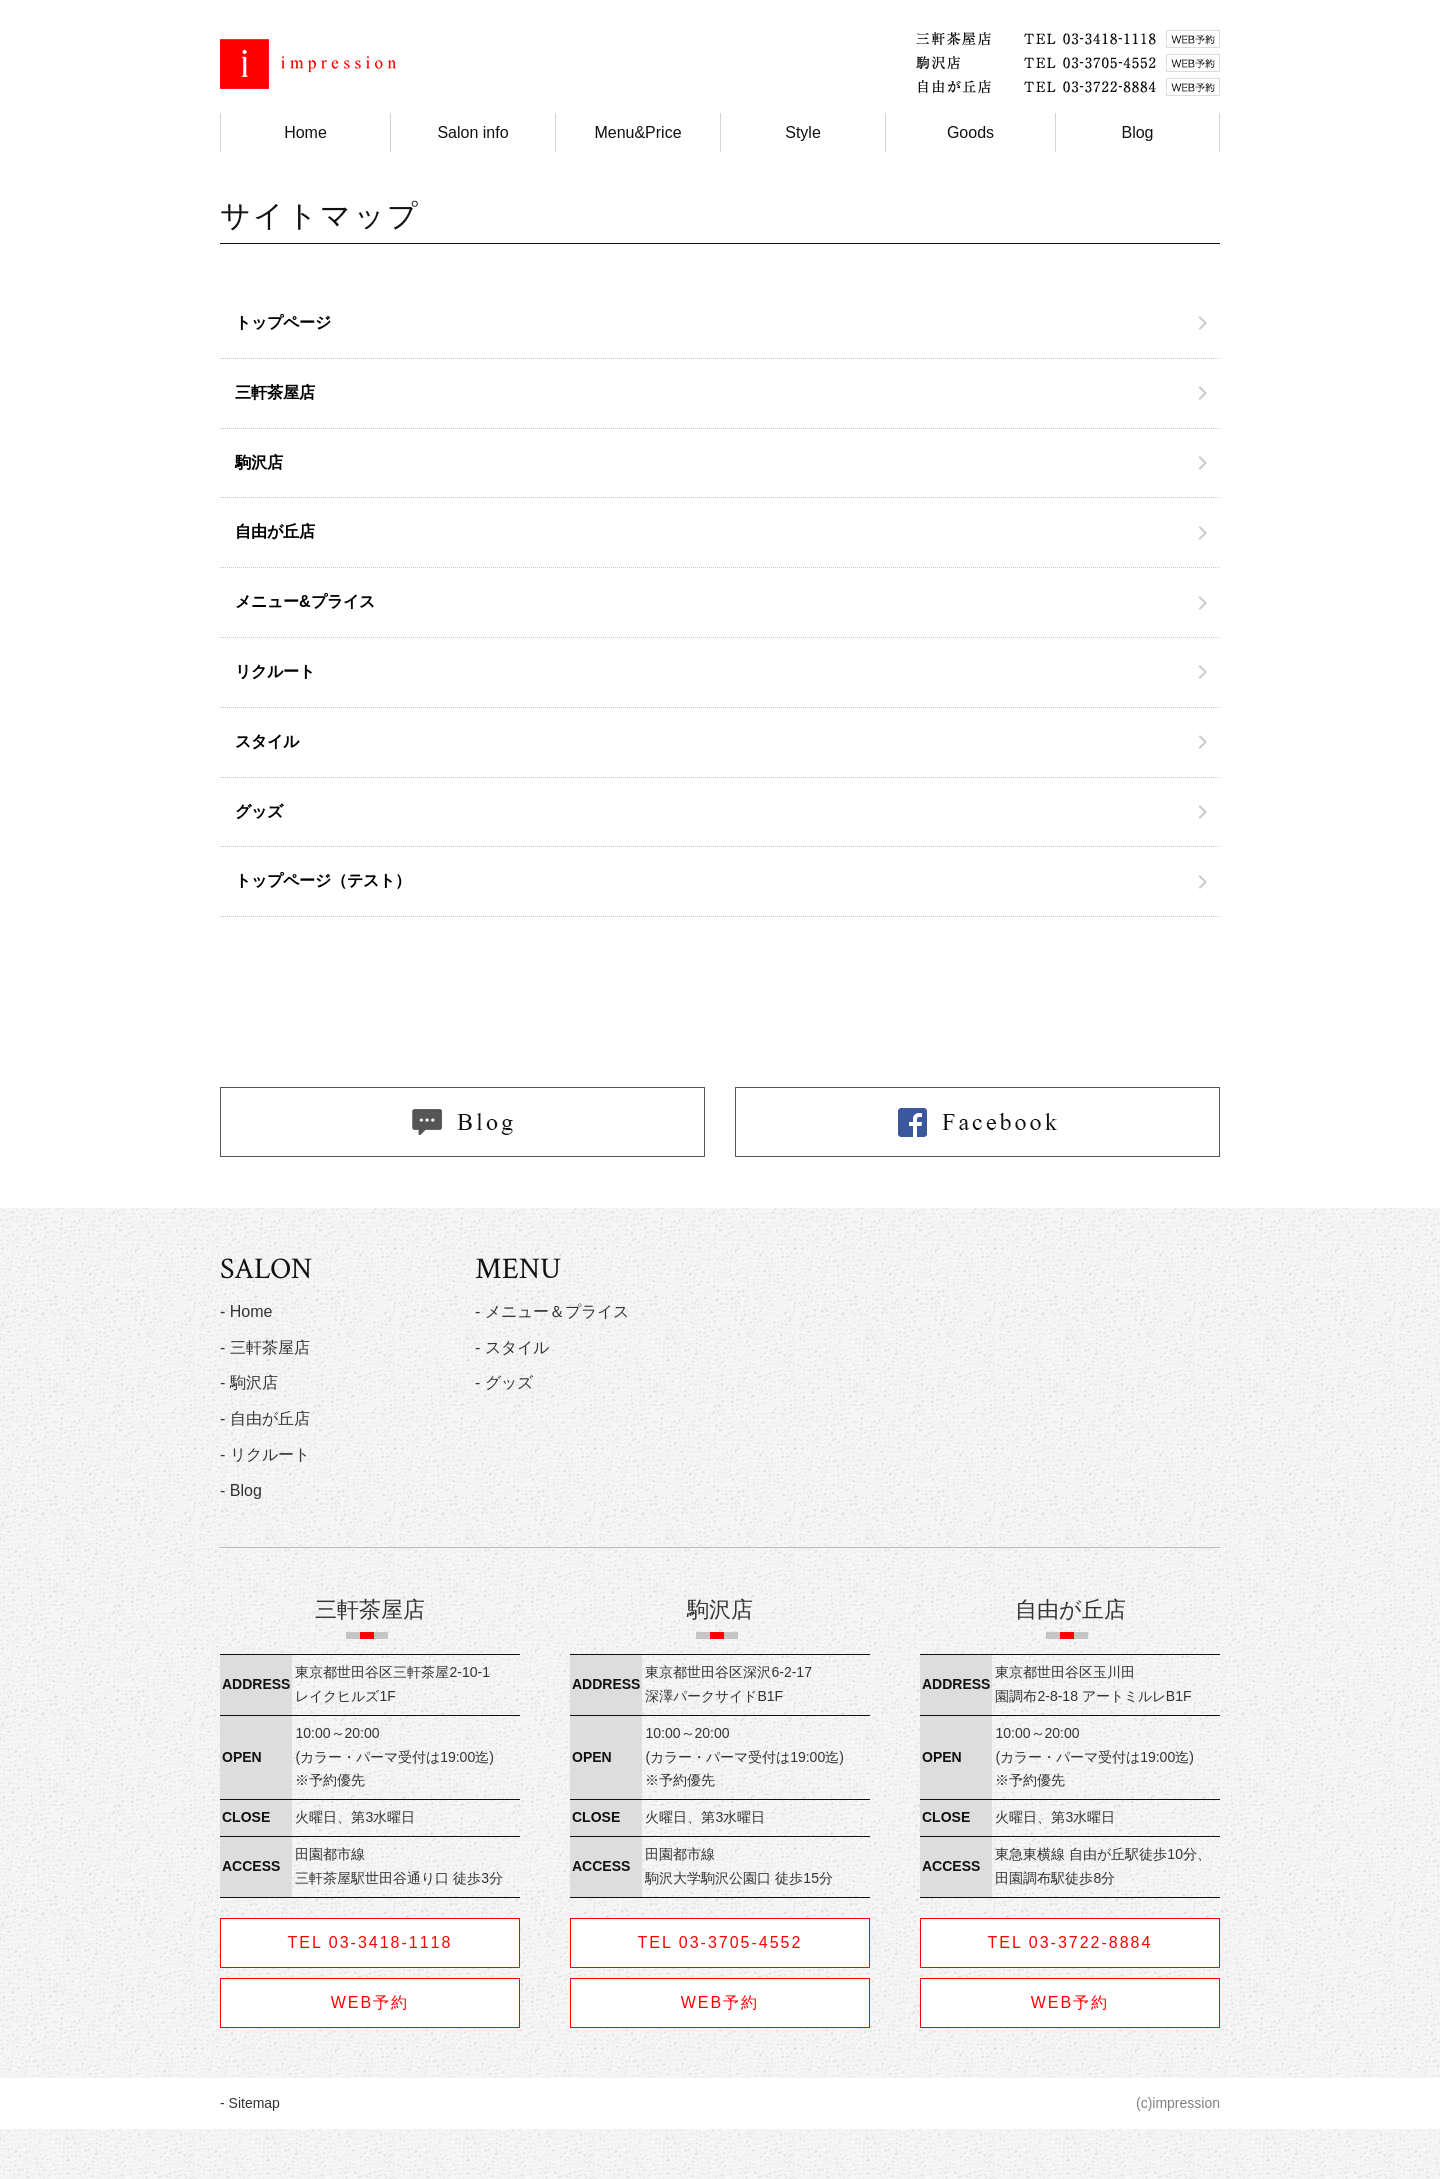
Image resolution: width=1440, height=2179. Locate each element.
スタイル (267, 741)
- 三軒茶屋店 (265, 1347)
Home (305, 132)
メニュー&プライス (305, 601)
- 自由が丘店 (265, 1418)
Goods (970, 132)
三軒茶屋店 (275, 392)
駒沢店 (259, 462)
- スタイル (512, 1347)
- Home (246, 1311)
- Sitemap (250, 2103)
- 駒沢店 (249, 1382)
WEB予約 (370, 2002)
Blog (1137, 132)
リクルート (275, 671)
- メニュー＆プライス (552, 1311)
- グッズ (504, 1382)
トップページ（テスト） (323, 880)
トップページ (283, 322)
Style (803, 132)
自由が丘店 (275, 531)
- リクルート (265, 1454)
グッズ (259, 811)
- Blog (241, 1490)
